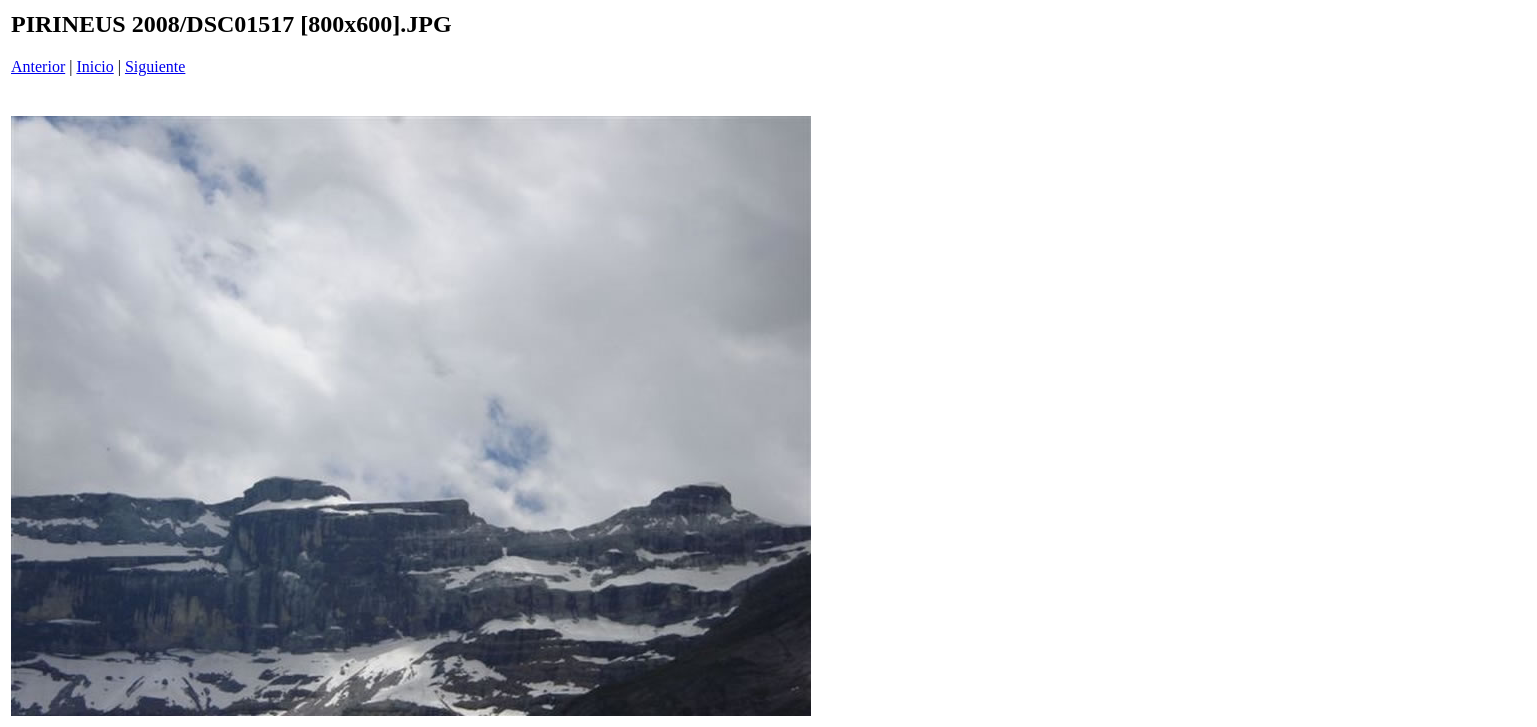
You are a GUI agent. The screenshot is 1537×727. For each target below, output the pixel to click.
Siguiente (155, 66)
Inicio (94, 66)
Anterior (38, 66)
